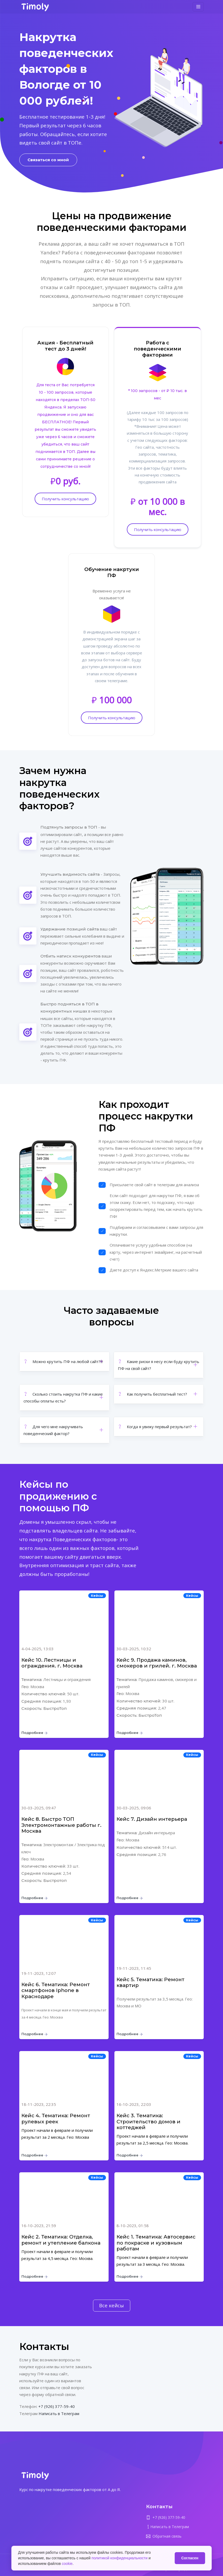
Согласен (189, 2558)
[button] (64, 1361)
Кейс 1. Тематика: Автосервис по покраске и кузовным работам (156, 2243)
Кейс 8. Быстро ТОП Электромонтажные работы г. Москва (61, 1825)
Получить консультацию (65, 498)
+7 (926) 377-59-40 (56, 2406)
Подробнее (34, 1732)
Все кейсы (111, 2305)
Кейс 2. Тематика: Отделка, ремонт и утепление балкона (60, 2240)
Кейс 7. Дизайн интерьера (152, 1819)
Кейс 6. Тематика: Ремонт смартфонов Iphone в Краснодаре (55, 1990)
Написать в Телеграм (59, 2413)
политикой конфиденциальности (120, 2558)
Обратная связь (167, 2536)
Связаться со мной (48, 159)
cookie (67, 2563)
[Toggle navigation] (198, 8)
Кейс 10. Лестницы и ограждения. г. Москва (51, 1663)
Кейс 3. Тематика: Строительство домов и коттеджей (148, 2121)
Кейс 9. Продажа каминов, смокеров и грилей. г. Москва (157, 1663)
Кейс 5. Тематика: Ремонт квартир (150, 1982)
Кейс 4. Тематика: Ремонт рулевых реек (55, 2118)
